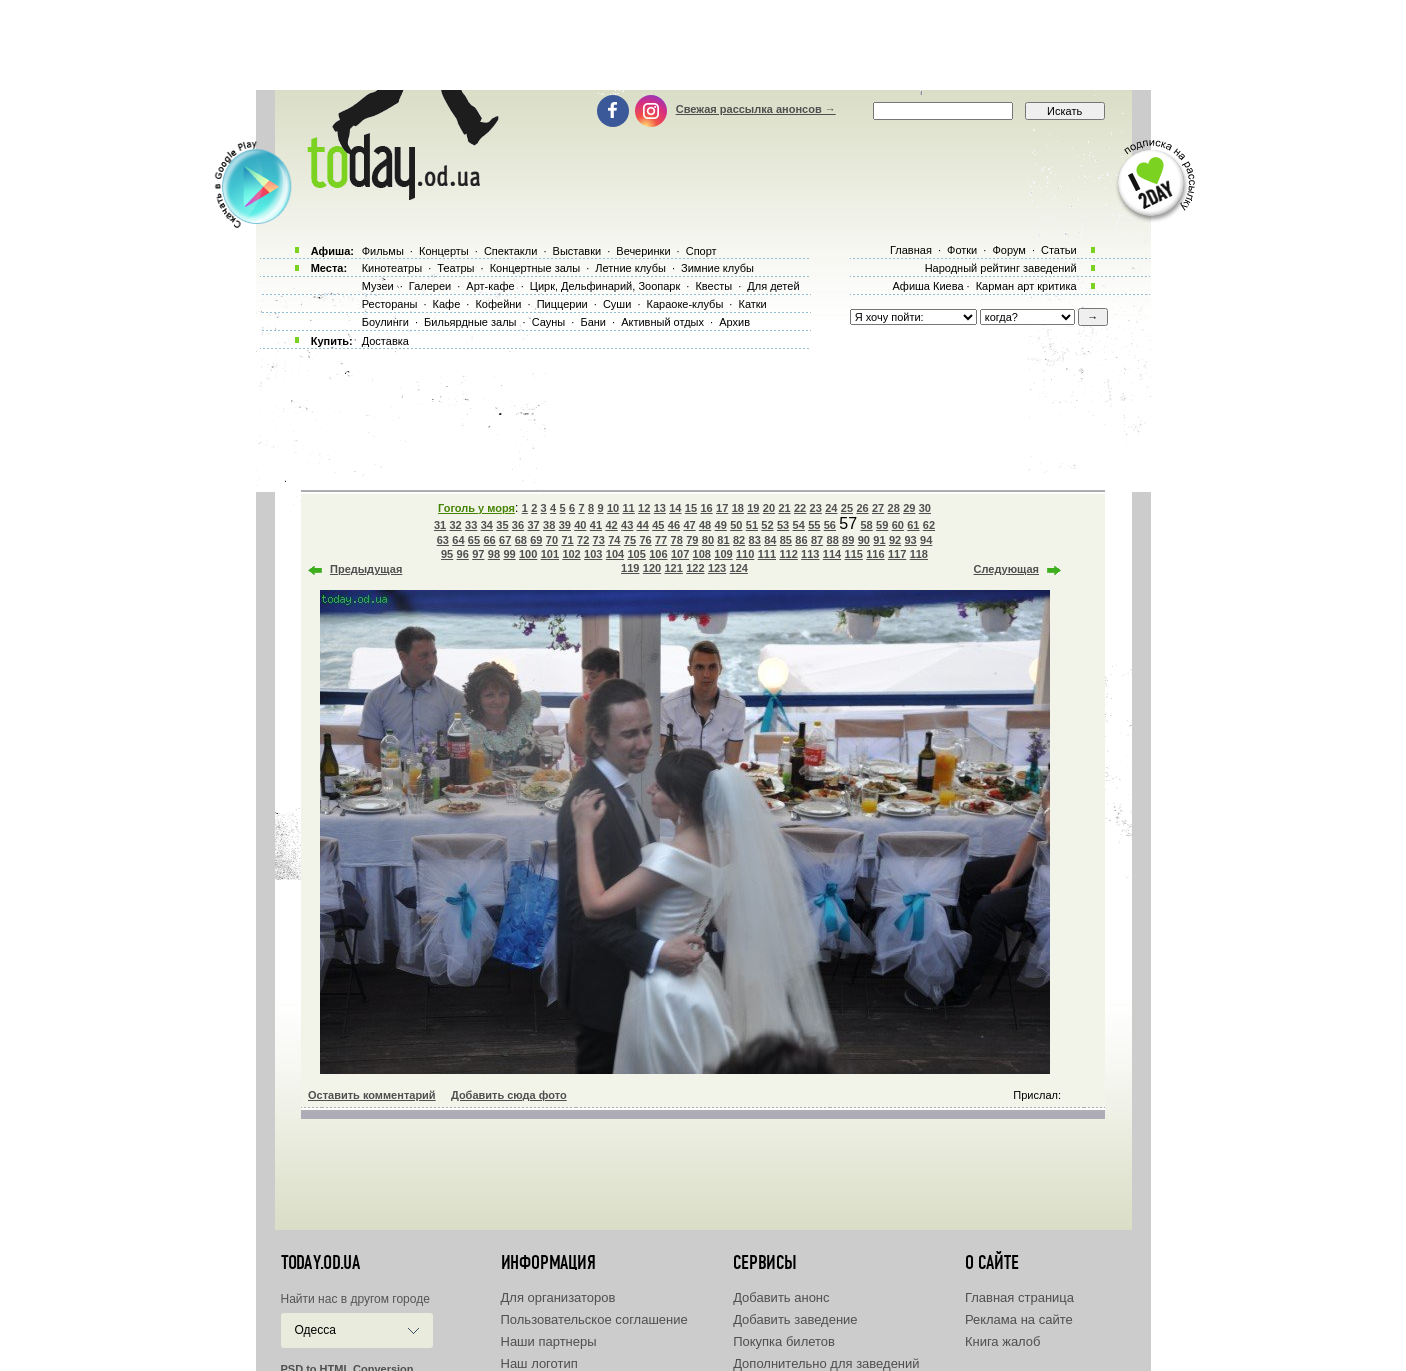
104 (615, 554)
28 (894, 508)
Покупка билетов (784, 1341)
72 (583, 540)
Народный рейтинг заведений (1001, 268)
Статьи (1059, 250)
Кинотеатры (392, 268)
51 (752, 525)
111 (767, 554)
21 (784, 508)
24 (831, 508)
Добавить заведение (795, 1319)
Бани (593, 322)
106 (658, 554)
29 (909, 508)
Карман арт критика (1026, 286)
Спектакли (511, 251)
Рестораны (390, 304)
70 (552, 540)
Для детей (773, 286)
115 (854, 554)
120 (652, 568)
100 (528, 554)
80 (708, 540)
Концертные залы (535, 268)
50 (736, 525)
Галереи (430, 286)
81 (723, 540)
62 (929, 525)
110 (745, 554)
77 (661, 540)
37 (533, 525)
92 (895, 540)
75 (630, 540)
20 (769, 508)
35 (502, 525)
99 (509, 554)
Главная (911, 250)
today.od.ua (320, 1263)
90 (864, 540)
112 (788, 554)
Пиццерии (562, 304)
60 (898, 525)
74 (614, 540)
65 (474, 540)
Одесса (315, 1330)
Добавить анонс (781, 1297)
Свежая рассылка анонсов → (756, 109)
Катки (752, 304)
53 (783, 525)
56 (830, 525)
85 (786, 540)
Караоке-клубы (685, 304)
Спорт (701, 251)
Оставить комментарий (372, 1095)
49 (721, 525)
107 (680, 554)
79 (692, 540)
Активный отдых (662, 322)
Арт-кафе (490, 286)
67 (505, 540)
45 (658, 525)
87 (817, 540)
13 (660, 508)
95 (447, 554)
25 (847, 508)
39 (565, 525)
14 (675, 508)
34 (487, 525)
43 (627, 525)
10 (613, 508)
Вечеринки (643, 251)
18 (738, 508)
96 (463, 554)
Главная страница (1019, 1297)
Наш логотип (539, 1363)
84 (770, 540)
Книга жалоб (1003, 1341)
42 (611, 525)
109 (723, 554)
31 (440, 525)
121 (673, 568)
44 (643, 525)
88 (833, 540)
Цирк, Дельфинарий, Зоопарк (605, 286)
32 (455, 525)
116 (875, 554)
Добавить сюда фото (509, 1095)
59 (882, 525)
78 (677, 540)
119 (630, 568)
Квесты (713, 286)
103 (593, 554)
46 (674, 525)
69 (536, 540)
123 (717, 568)
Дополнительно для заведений (826, 1363)
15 (691, 508)
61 (913, 525)
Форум (1008, 250)
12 (644, 508)
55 (814, 525)
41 (596, 525)
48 (705, 525)
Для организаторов (558, 1297)
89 (848, 540)
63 (443, 540)
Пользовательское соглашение (594, 1319)
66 (489, 540)
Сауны (549, 322)
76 (645, 540)
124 (739, 568)
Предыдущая (366, 569)
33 (471, 525)
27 (878, 508)
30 (925, 508)
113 (810, 554)
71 (567, 540)
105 (636, 554)
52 (767, 525)
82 (739, 540)
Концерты (444, 251)
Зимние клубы (717, 268)
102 (571, 554)
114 (832, 554)
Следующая (1006, 569)
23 (816, 508)
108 (702, 554)
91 (879, 540)
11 (628, 508)
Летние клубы (630, 268)
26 (862, 508)
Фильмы (383, 251)
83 (755, 540)
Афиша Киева (927, 286)
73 (599, 540)
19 (753, 508)
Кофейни (498, 304)
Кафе (447, 304)
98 (494, 554)
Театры (455, 268)
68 (521, 540)
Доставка (385, 341)
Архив (734, 322)
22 (800, 508)
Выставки (577, 251)
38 (549, 525)
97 (478, 554)
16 (706, 508)
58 (866, 525)
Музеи (378, 286)
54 (799, 525)
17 (722, 508)
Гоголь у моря (476, 508)
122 (695, 568)
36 (518, 525)
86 (801, 540)
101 (550, 554)
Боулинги (385, 322)
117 (897, 554)
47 (689, 525)
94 (926, 540)
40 (580, 525)
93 (910, 540)
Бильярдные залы (470, 322)
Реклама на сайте (1019, 1319)
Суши (617, 304)
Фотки (962, 250)
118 (919, 554)
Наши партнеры (549, 1341)
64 (458, 540)
